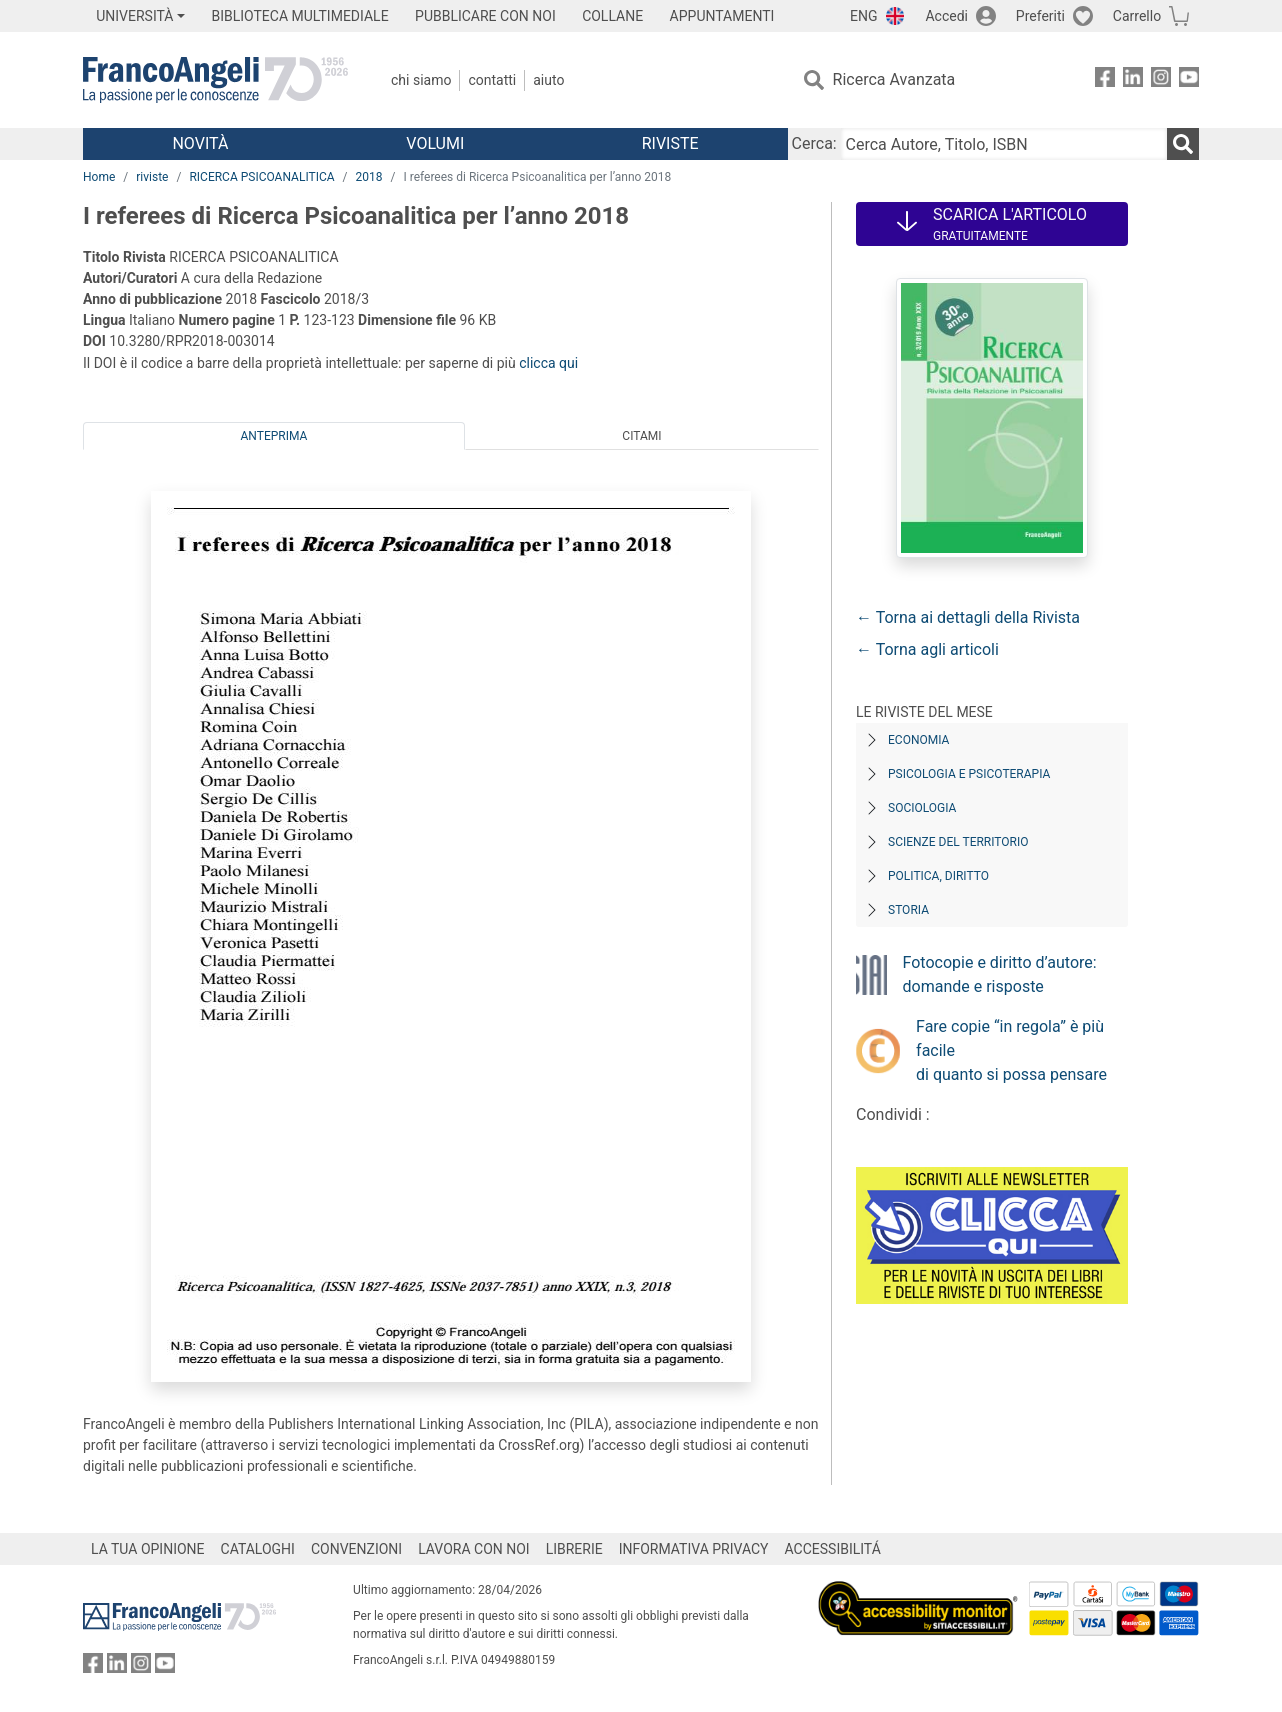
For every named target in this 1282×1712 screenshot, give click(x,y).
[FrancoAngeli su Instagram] (1161, 80)
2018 (369, 177)
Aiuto (548, 80)
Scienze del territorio (958, 842)
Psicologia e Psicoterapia (969, 774)
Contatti (492, 80)
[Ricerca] (1183, 144)
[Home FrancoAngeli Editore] (215, 80)
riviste (152, 177)
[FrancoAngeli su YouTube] (1189, 80)
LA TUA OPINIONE (148, 1549)
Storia (908, 910)
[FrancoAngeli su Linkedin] (1133, 80)
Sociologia (922, 808)
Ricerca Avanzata (894, 79)
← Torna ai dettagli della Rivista (968, 617)
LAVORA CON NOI (474, 1549)
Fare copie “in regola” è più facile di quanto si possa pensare (1011, 1050)
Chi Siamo (421, 80)
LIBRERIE (574, 1549)
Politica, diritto (938, 876)
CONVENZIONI (356, 1549)
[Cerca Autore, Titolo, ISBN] (1004, 144)
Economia (918, 740)
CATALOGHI (258, 1549)
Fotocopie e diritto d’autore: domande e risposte (1000, 974)
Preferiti (1040, 16)
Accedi (946, 16)
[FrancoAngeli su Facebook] (1105, 80)
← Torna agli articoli (927, 649)
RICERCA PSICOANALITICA (261, 177)
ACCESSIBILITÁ (833, 1549)
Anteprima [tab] (274, 436)
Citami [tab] (641, 436)
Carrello (1137, 16)
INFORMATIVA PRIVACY (694, 1549)
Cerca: (814, 143)
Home (99, 177)
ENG (863, 16)
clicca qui (548, 363)
